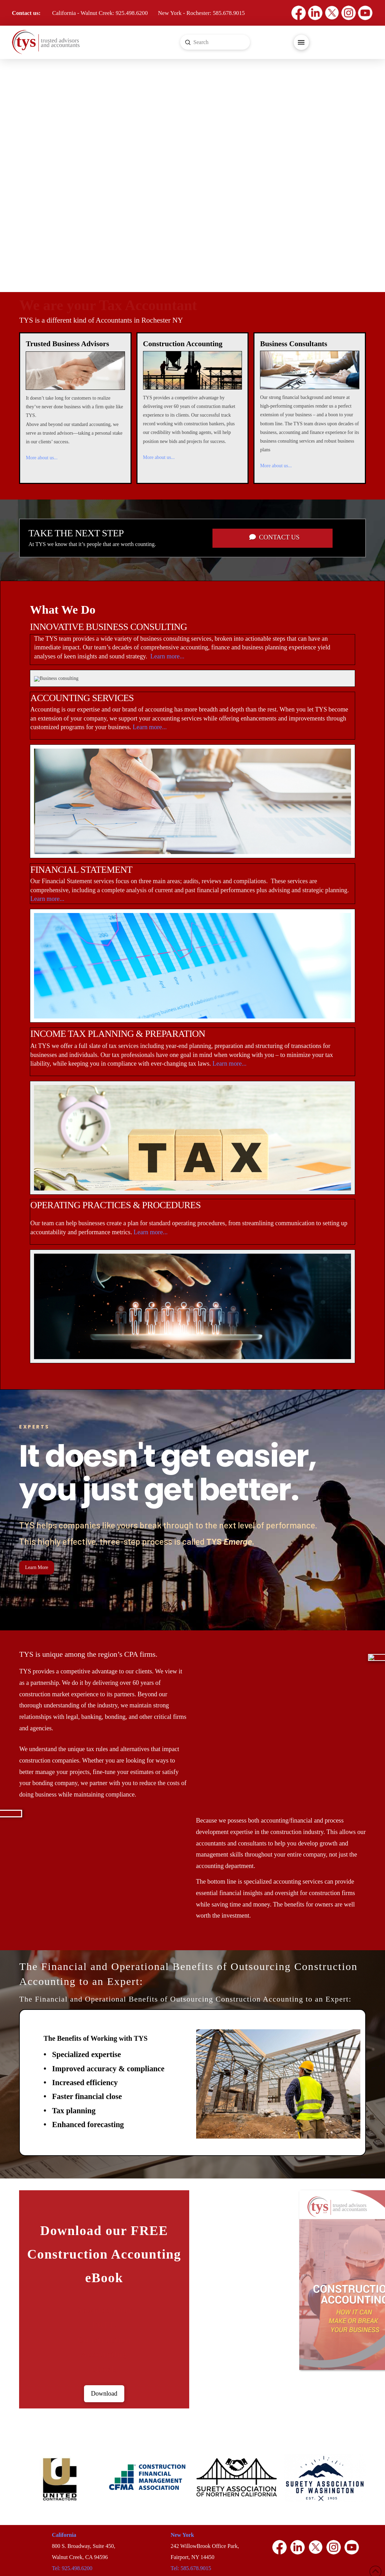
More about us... (41, 457)
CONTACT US (274, 537)
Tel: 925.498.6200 (72, 2568)
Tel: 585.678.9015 (191, 2568)
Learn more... (167, 656)
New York (182, 2535)
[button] (301, 42)
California (64, 2535)
